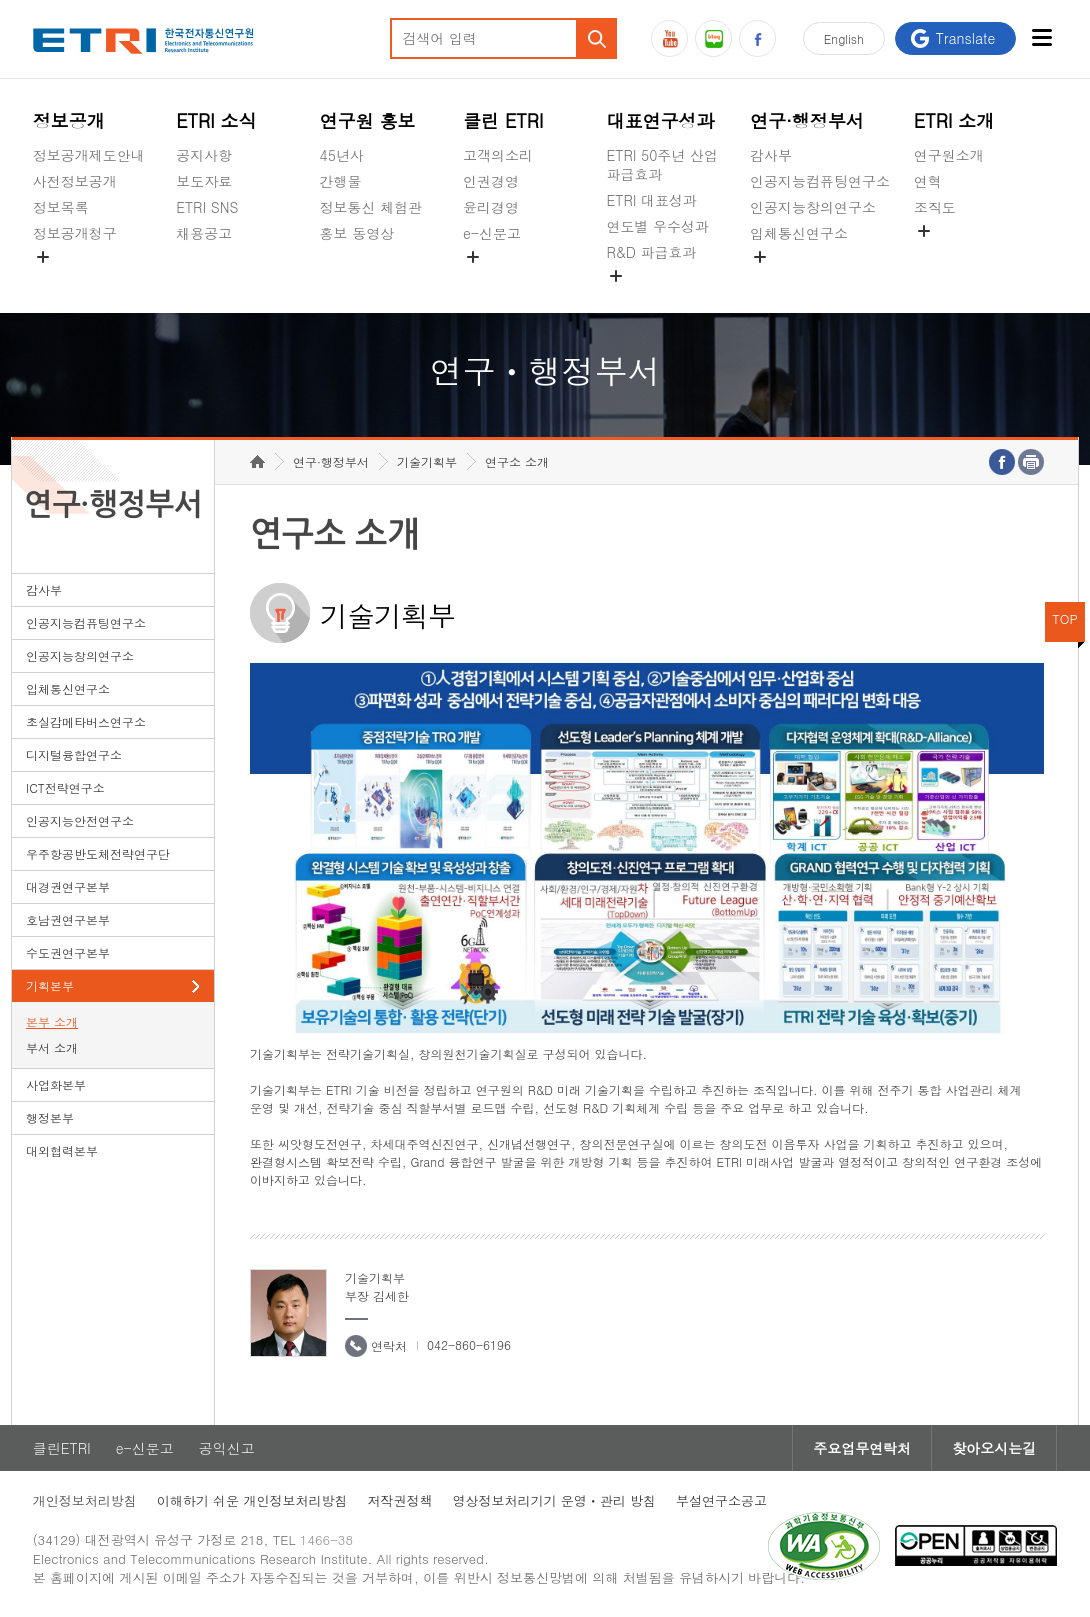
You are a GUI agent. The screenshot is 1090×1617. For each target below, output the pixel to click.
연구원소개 (949, 155)
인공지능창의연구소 (813, 207)
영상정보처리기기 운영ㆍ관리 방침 (554, 1500)
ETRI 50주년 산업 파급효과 (662, 164)
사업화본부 (56, 1084)
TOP (1065, 618)
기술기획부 (427, 461)
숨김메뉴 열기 (43, 257)
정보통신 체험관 (371, 207)
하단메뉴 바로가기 (0, 0)
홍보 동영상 (357, 233)
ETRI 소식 (216, 120)
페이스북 (757, 38)
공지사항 (204, 155)
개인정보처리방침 (85, 1500)
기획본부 (50, 985)
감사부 (771, 155)
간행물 (341, 181)
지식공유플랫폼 (655, 299)
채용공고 (204, 233)
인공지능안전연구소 (80, 820)
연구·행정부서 (807, 120)
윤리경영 (491, 207)
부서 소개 (52, 1047)
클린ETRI (62, 1448)
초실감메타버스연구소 (820, 280)
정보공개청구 (75, 233)
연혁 (928, 181)
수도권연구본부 (68, 952)
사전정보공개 (75, 181)
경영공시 (61, 280)
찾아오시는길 (994, 1448)
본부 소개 (52, 1021)
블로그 (713, 38)
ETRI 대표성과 (651, 200)
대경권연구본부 (68, 886)
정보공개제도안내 (89, 155)
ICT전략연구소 (65, 787)
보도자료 (204, 181)
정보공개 (69, 120)
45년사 (342, 155)
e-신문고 (492, 233)
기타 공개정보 (958, 254)
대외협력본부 (62, 1150)
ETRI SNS (207, 207)
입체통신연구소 (799, 233)
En (844, 38)
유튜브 (669, 38)
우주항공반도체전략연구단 (98, 853)
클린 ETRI (503, 120)
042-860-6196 (469, 1344)
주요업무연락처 (862, 1448)
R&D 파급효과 (651, 252)
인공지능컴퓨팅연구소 (820, 181)
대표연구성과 (660, 120)
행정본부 (50, 1117)
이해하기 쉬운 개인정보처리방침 (252, 1500)
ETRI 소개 (954, 120)
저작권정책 (399, 1500)
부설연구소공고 (721, 1500)
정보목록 (61, 207)
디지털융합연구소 (74, 754)
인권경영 (491, 181)
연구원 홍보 (368, 120)
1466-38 (326, 1539)
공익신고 (491, 280)
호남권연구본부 (68, 919)
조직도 (935, 207)
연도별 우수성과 (657, 226)
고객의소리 (498, 155)
